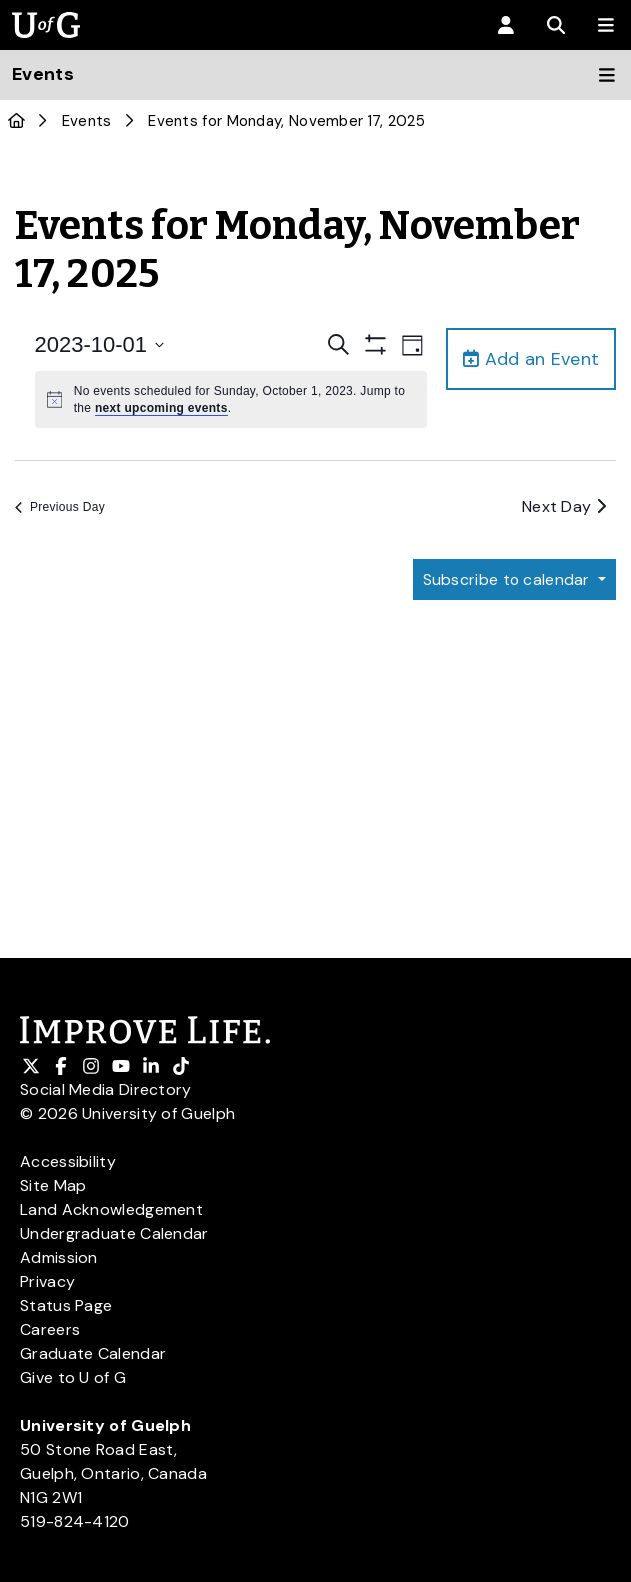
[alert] (231, 399)
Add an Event (531, 359)
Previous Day (60, 507)
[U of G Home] (16, 121)
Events (87, 121)
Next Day (564, 506)
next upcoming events (161, 408)
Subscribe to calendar (507, 579)
